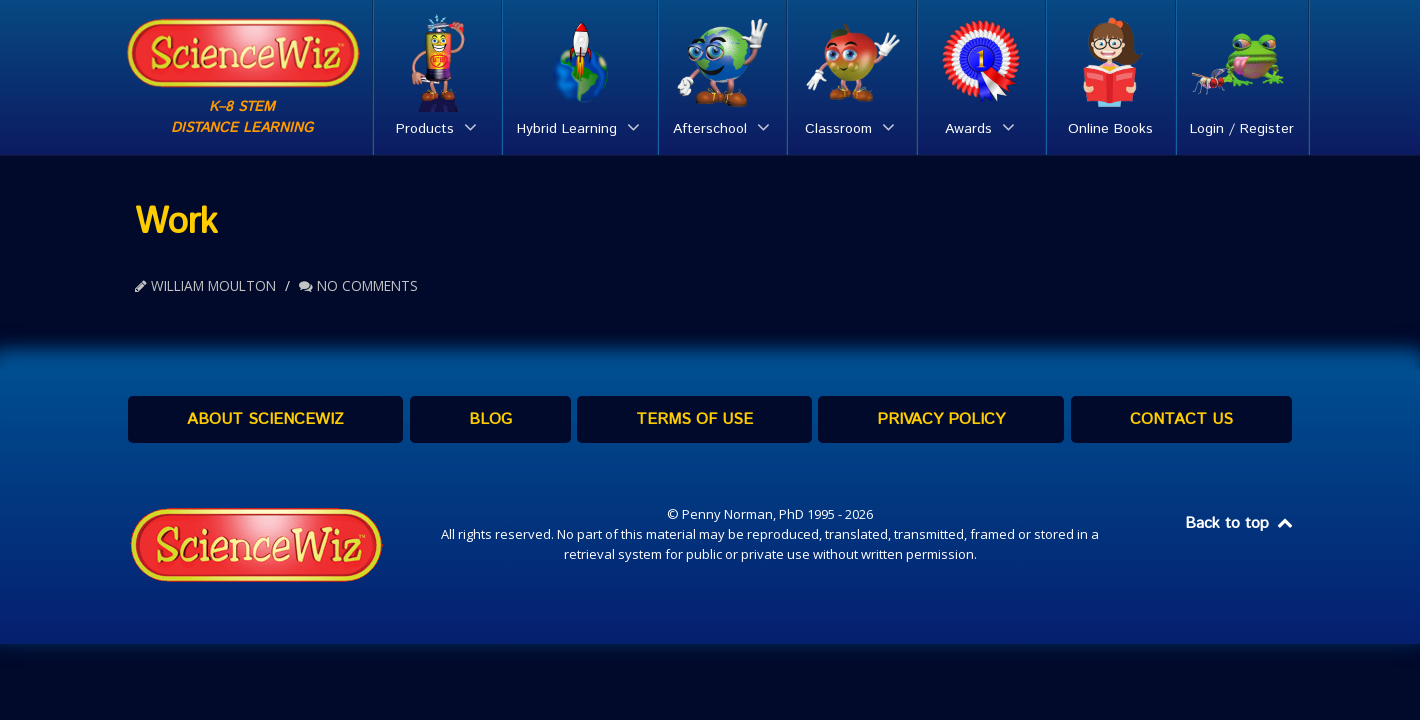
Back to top (1240, 523)
